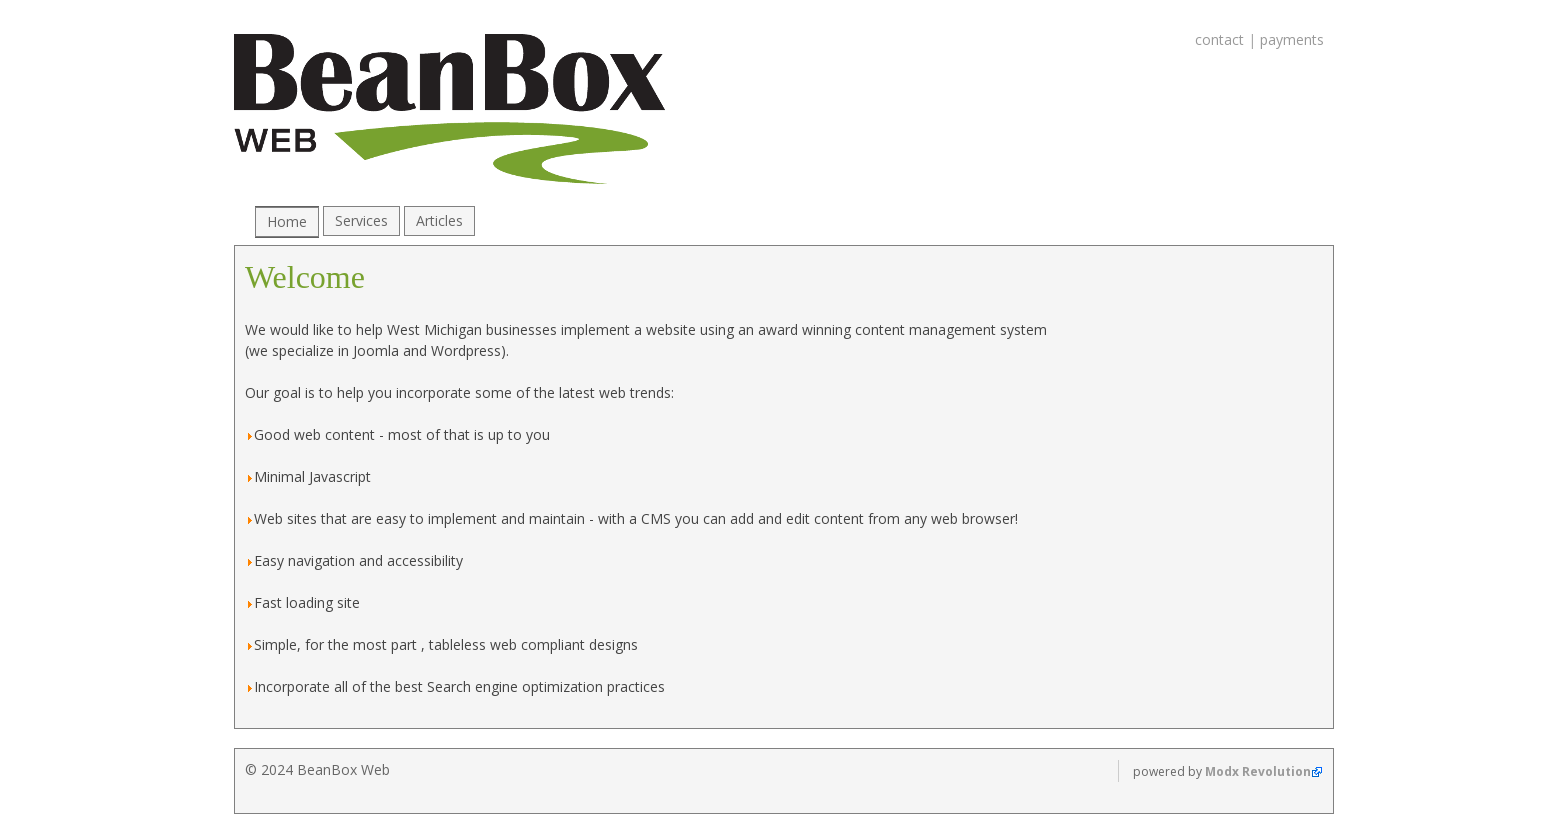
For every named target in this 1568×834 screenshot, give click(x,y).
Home (287, 221)
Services (361, 220)
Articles (439, 220)
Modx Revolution (1258, 771)
